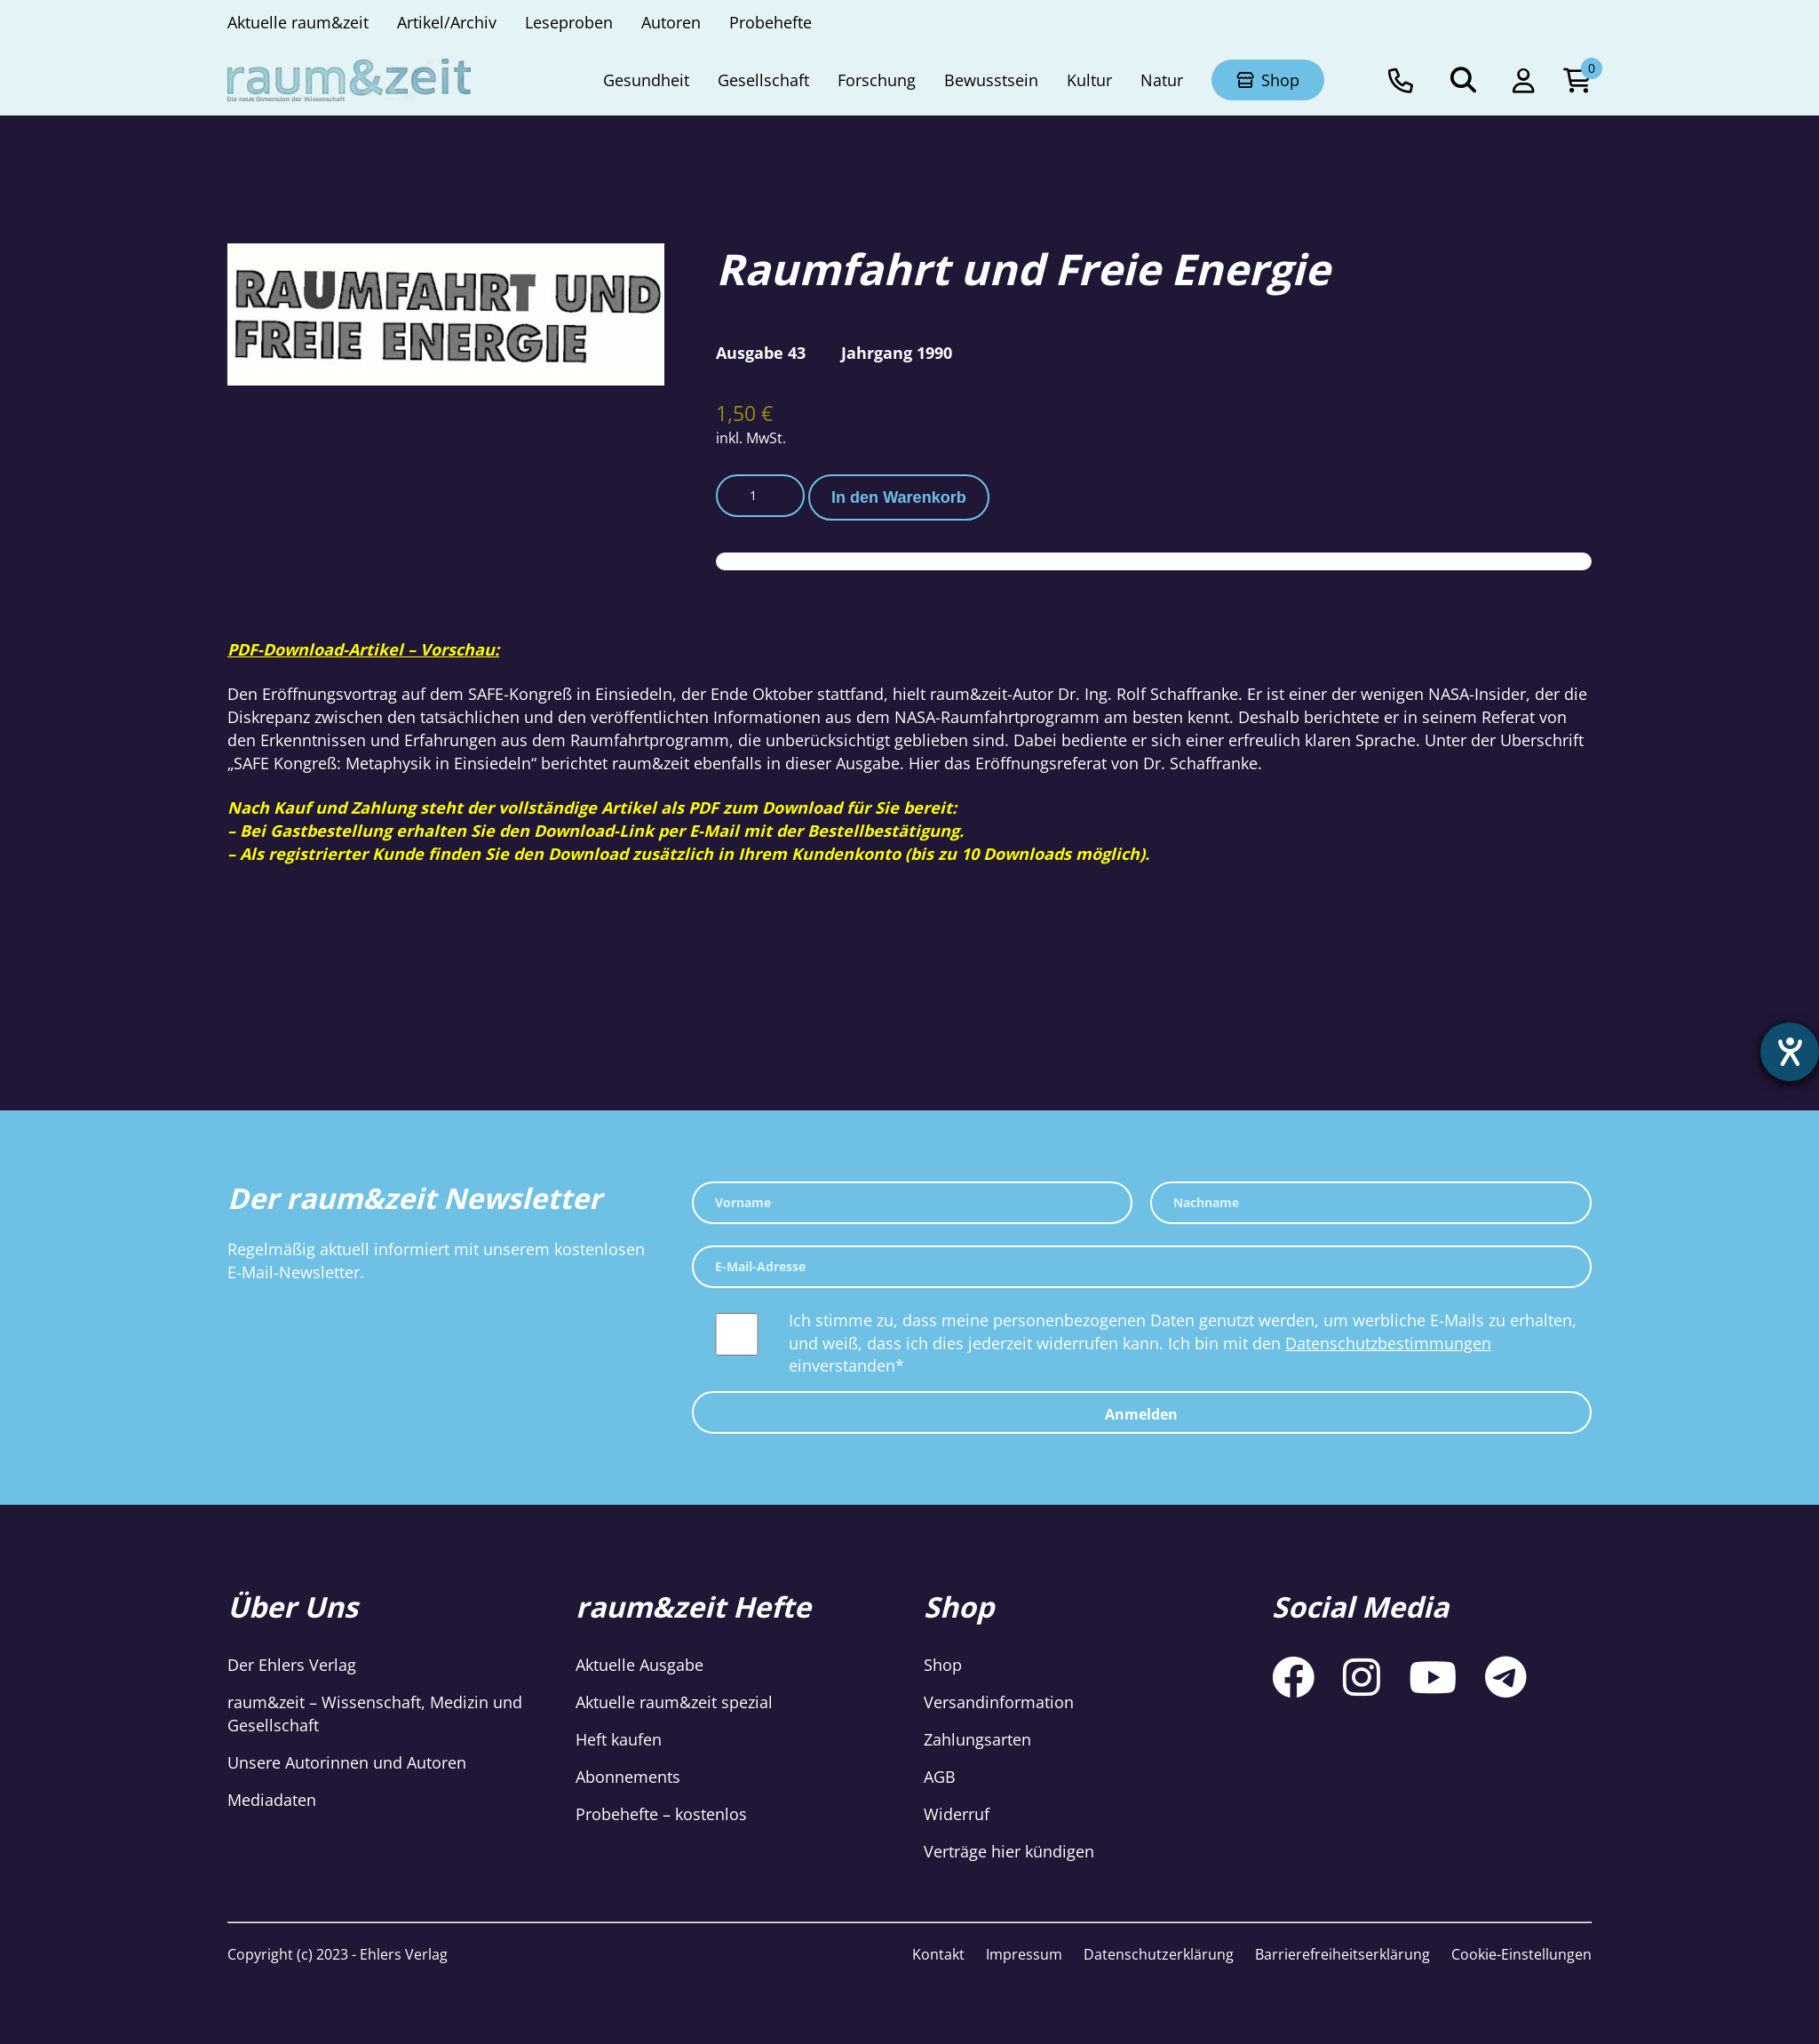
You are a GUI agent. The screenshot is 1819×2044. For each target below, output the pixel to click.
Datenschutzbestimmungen (1388, 1343)
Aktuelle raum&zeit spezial (674, 1702)
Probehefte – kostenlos (661, 1814)
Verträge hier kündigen (1009, 1851)
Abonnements (628, 1776)
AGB (940, 1776)
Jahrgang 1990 (896, 352)
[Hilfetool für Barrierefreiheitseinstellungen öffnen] (1789, 1051)
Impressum (1024, 1954)
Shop (943, 1664)
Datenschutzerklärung (1159, 1954)
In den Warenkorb (898, 497)
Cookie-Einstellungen (1521, 1954)
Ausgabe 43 (761, 352)
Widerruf (956, 1814)
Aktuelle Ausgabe (639, 1664)
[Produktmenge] (760, 495)
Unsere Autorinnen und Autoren (346, 1762)
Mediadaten (271, 1799)
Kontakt (938, 1954)
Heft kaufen (619, 1739)
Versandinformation (999, 1702)
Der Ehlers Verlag (291, 1664)
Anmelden (1141, 1414)
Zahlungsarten (977, 1739)
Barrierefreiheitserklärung (1342, 1954)
